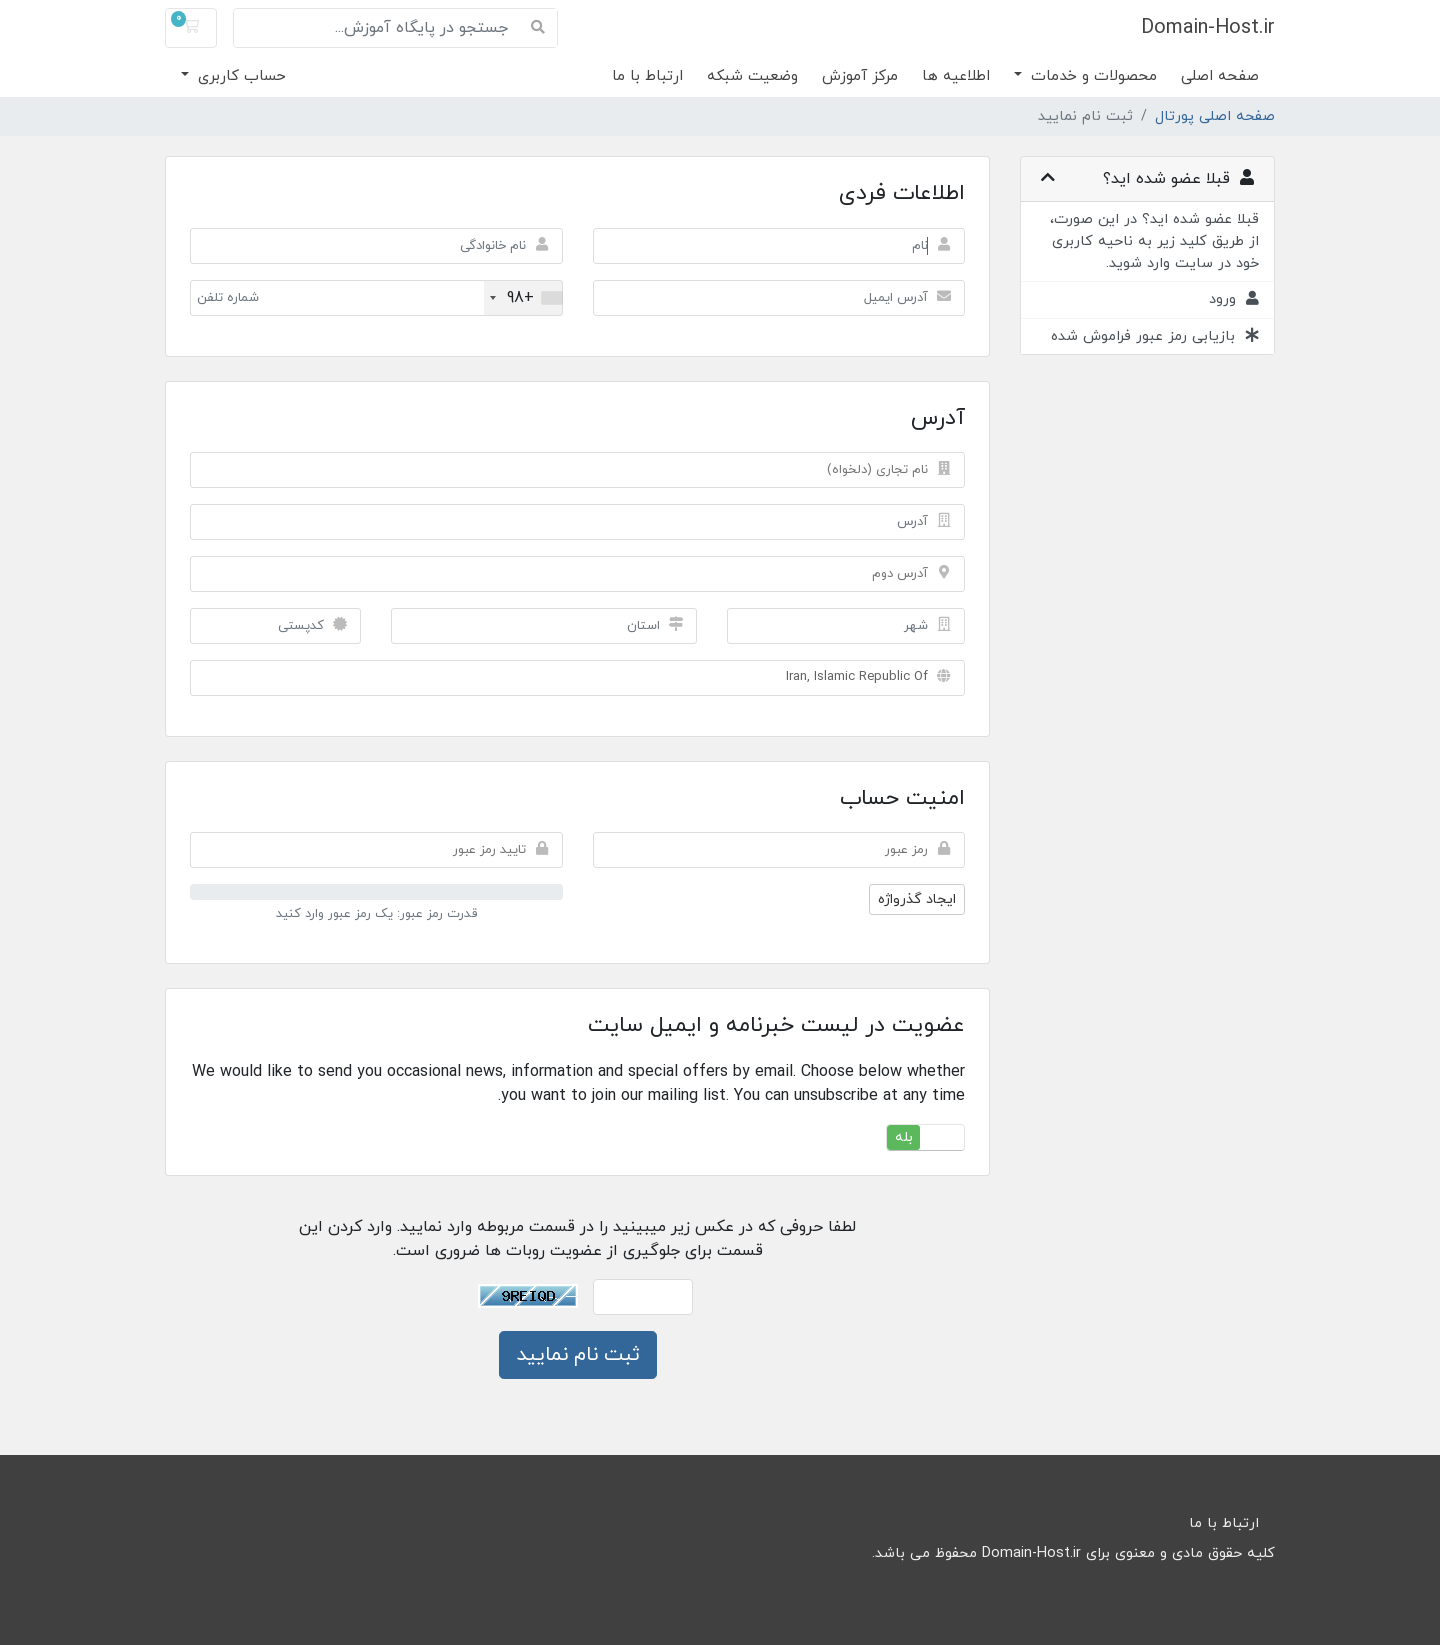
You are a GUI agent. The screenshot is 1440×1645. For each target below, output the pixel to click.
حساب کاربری (239, 76)
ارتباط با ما (647, 76)
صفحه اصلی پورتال (1215, 116)
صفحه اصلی (1220, 76)
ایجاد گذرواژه (917, 899)
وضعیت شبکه (752, 76)
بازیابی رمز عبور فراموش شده (1155, 336)
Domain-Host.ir (1208, 28)
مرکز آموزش (860, 76)
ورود (1234, 299)
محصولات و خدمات (1091, 76)
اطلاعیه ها (956, 76)
